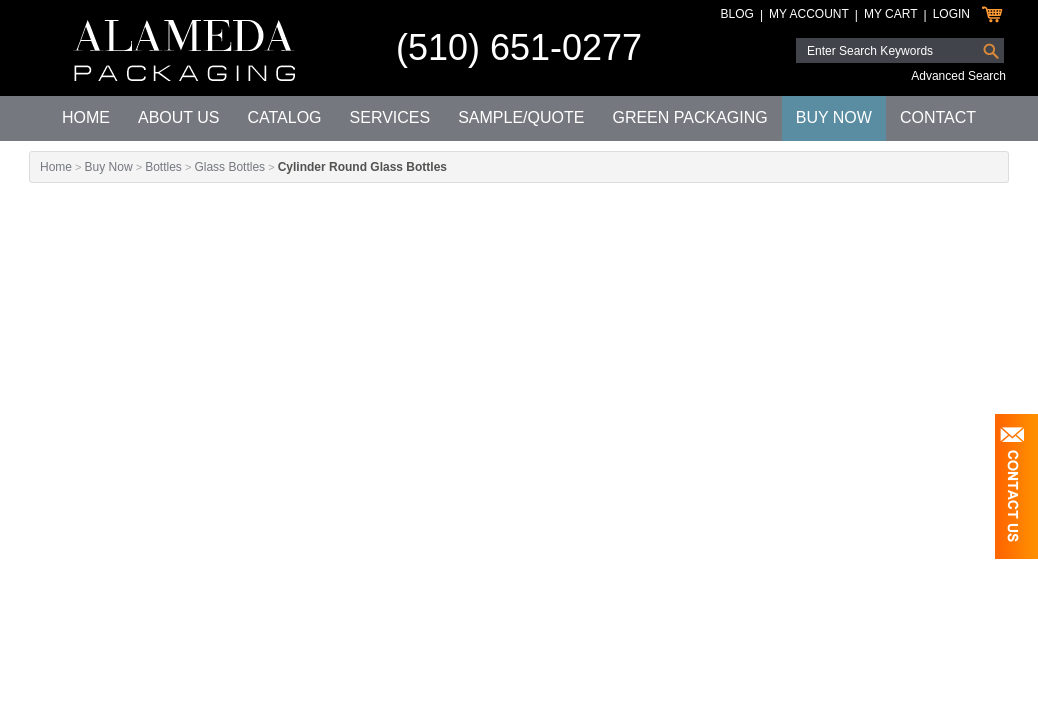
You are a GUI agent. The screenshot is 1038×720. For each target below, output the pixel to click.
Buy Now (834, 117)
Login (951, 14)
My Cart (891, 14)
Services (390, 117)
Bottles (163, 167)
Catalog (284, 117)
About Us (179, 117)
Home (86, 117)
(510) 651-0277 (519, 47)
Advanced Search (958, 76)
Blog (737, 14)
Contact (938, 117)
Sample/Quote (521, 117)
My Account (809, 14)
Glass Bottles (229, 167)
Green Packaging (689, 117)
